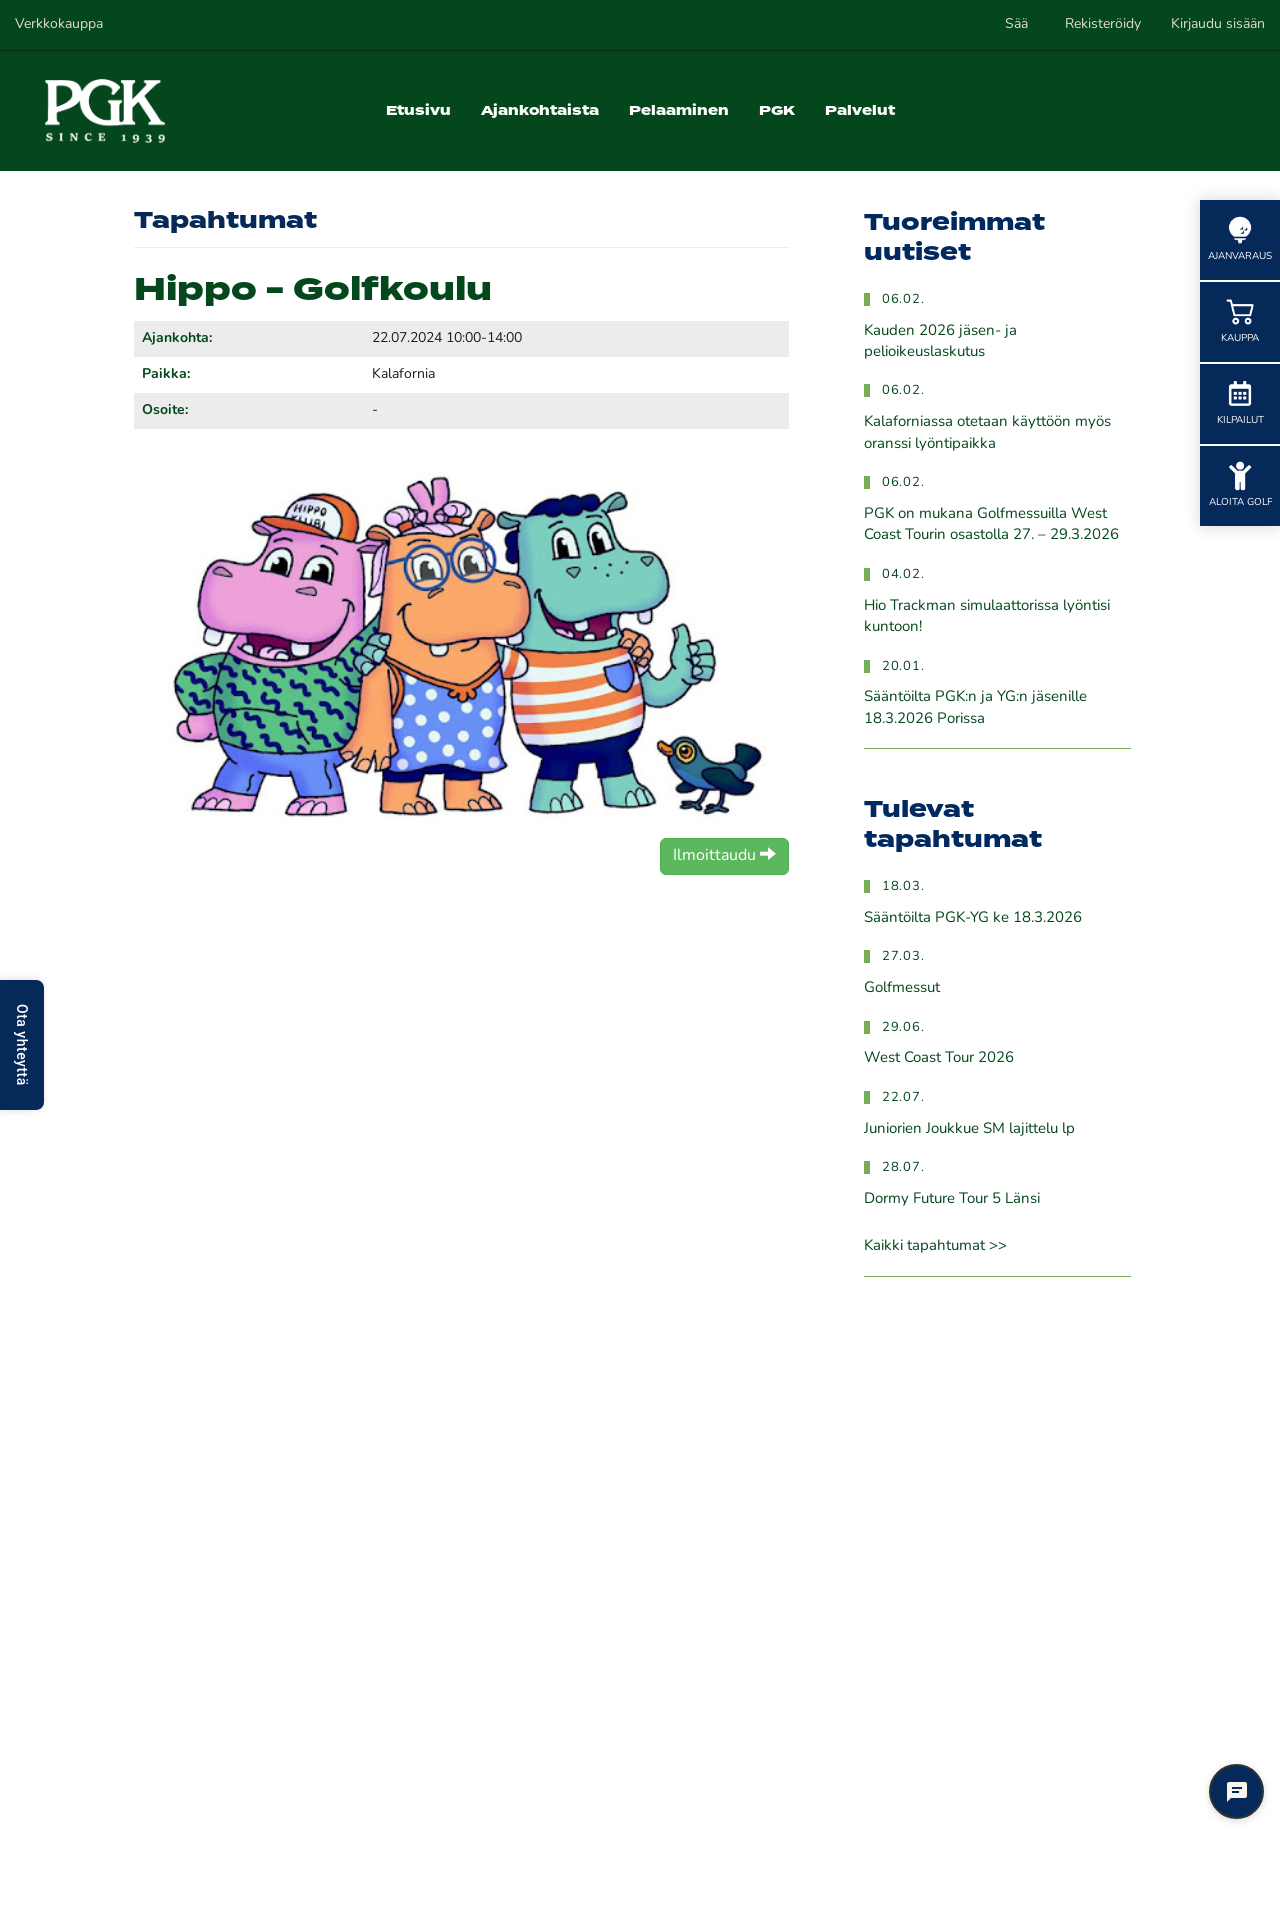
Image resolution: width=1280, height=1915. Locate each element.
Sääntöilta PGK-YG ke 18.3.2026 (973, 918)
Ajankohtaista (540, 111)
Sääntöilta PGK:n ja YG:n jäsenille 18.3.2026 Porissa (975, 708)
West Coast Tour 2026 (939, 1058)
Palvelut (860, 111)
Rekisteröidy (1103, 24)
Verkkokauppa (59, 24)
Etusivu (418, 111)
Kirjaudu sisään (1218, 24)
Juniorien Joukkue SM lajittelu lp (969, 1129)
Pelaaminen (679, 111)
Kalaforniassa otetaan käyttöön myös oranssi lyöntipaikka (987, 433)
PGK (777, 111)
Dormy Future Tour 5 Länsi (952, 1199)
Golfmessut (902, 988)
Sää (1016, 24)
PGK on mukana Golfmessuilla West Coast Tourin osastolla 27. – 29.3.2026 (991, 525)
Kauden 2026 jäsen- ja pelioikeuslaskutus (940, 342)
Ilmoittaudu (724, 855)
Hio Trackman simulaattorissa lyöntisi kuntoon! (987, 617)
